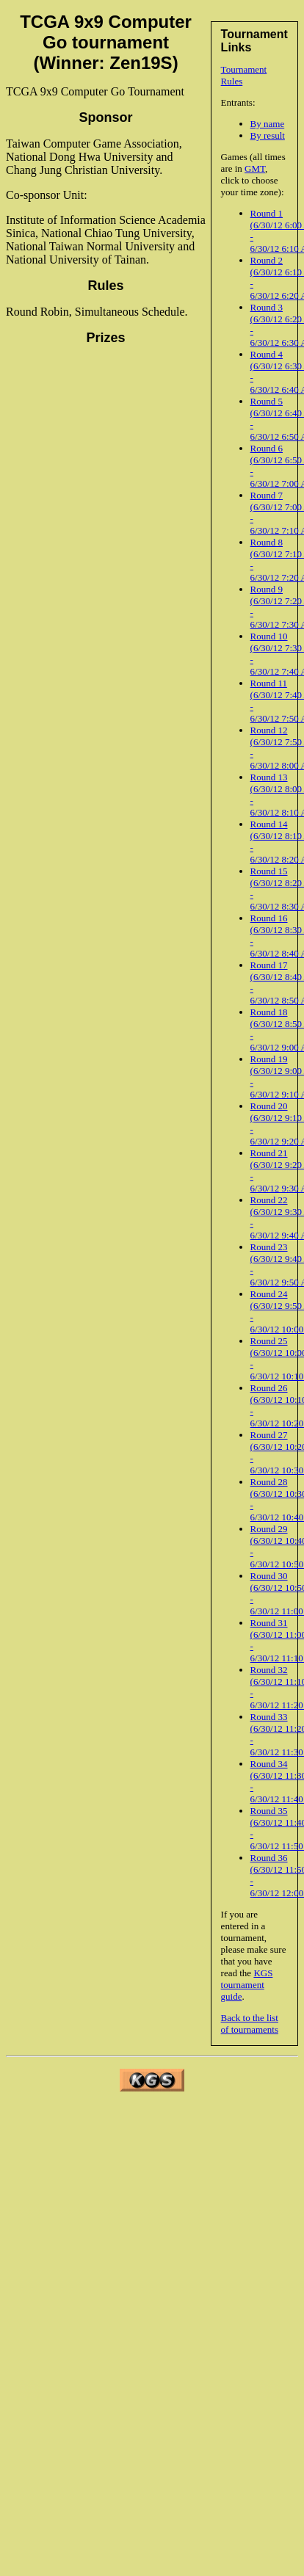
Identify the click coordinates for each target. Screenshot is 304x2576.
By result (267, 135)
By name (267, 123)
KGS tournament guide (247, 1984)
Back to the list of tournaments (249, 2023)
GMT (255, 168)
